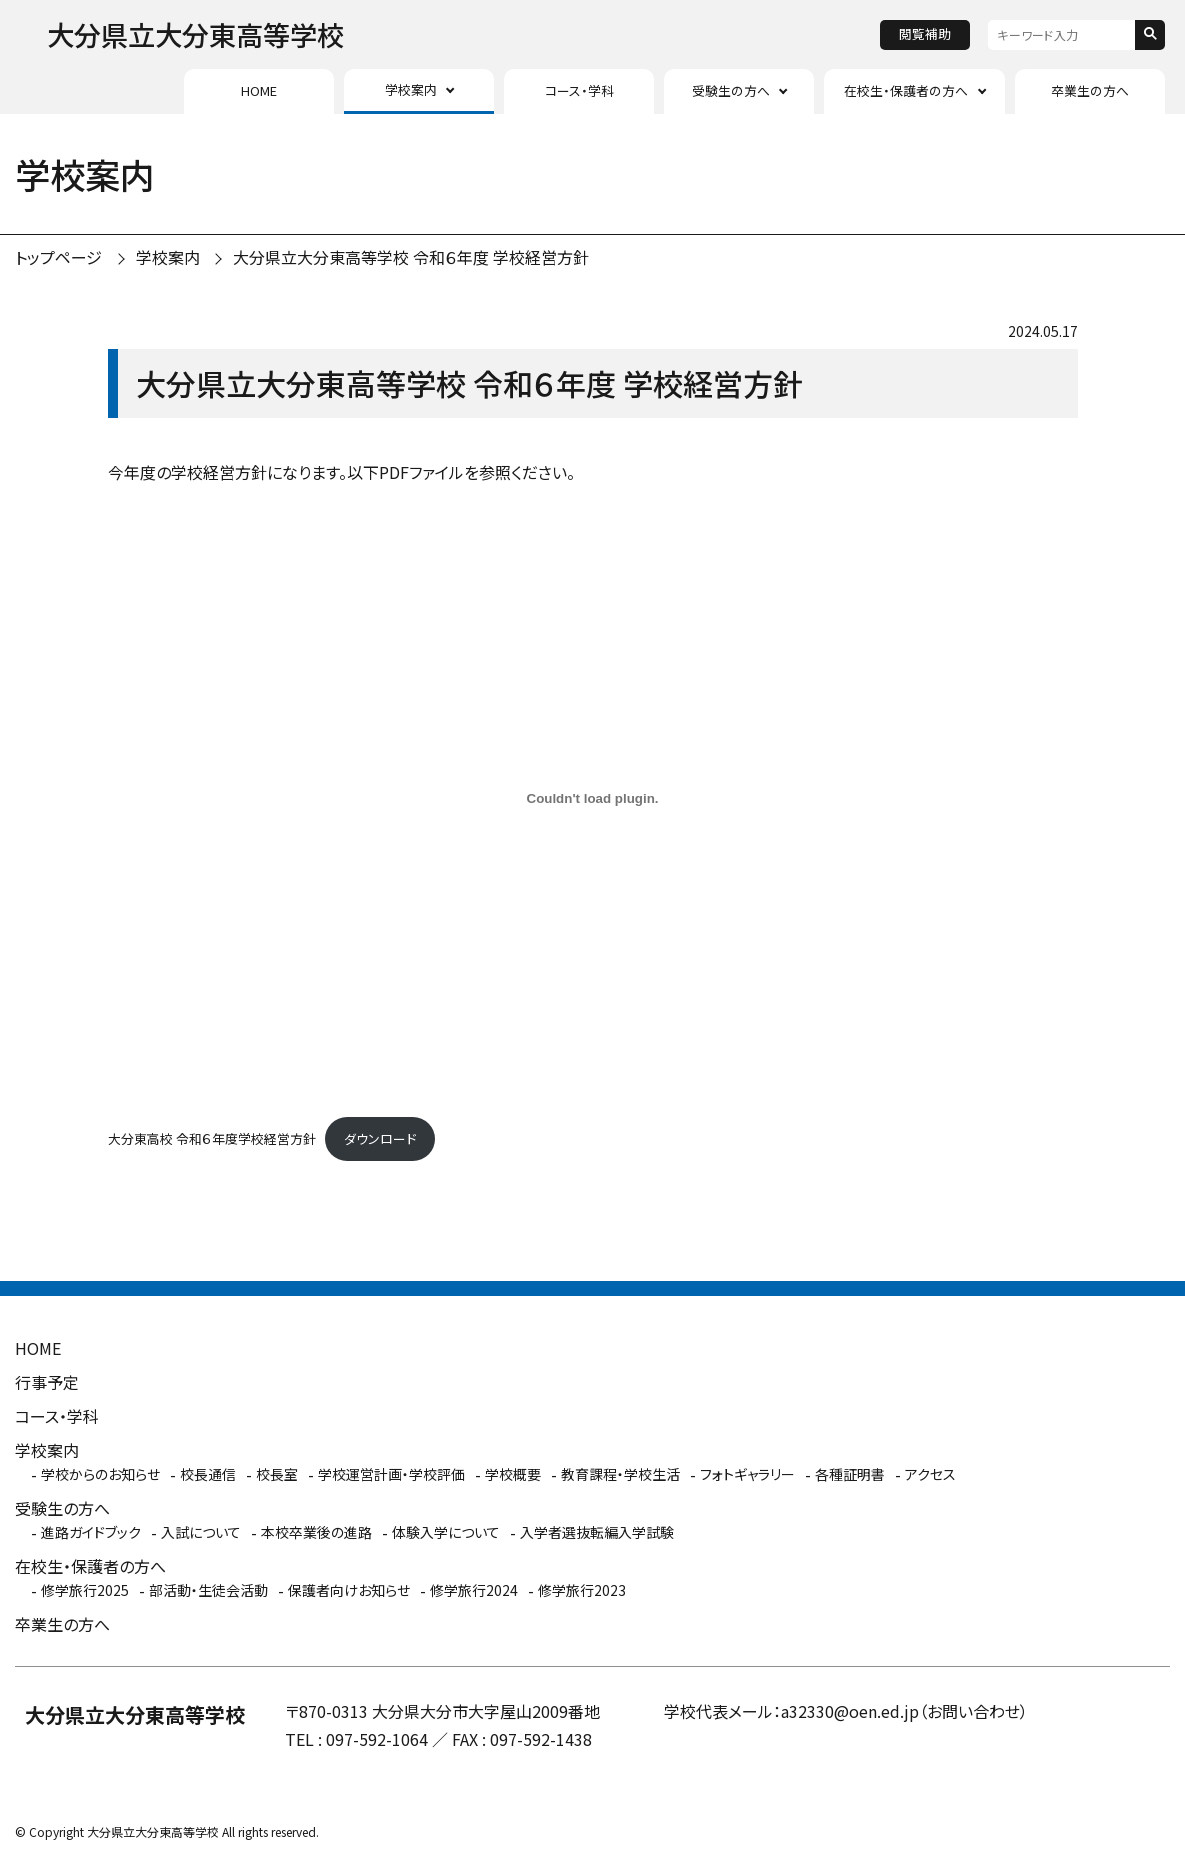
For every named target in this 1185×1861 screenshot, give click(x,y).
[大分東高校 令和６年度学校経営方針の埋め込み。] (593, 798)
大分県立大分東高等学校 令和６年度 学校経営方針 (411, 257)
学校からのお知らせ (100, 1474)
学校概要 (513, 1474)
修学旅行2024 (474, 1590)
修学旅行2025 (85, 1590)
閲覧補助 (925, 33)
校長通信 (208, 1474)
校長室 (277, 1474)
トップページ (58, 257)
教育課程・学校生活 (620, 1474)
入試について (201, 1532)
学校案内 (411, 89)
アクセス (930, 1474)
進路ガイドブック (91, 1532)
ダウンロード (380, 1138)
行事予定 (47, 1382)
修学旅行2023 (582, 1590)
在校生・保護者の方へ (906, 90)
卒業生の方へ (1090, 90)
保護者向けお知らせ (349, 1590)
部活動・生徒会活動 (208, 1590)
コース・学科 (579, 90)
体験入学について (446, 1532)
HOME (259, 90)
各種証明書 (850, 1474)
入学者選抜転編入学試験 (597, 1532)
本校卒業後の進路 (316, 1532)
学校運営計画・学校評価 (391, 1474)
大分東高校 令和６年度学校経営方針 (212, 1138)
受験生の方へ (731, 90)
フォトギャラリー (747, 1474)
